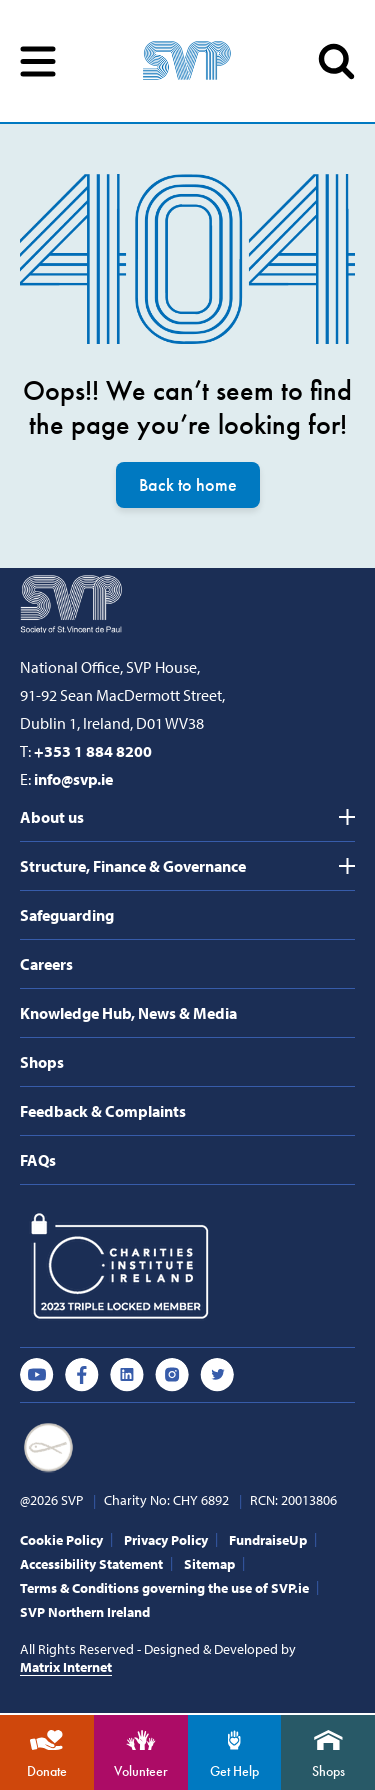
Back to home (188, 484)
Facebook (82, 1375)
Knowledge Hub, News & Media (128, 1013)
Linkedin (127, 1375)
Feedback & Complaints (103, 1111)
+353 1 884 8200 (93, 751)
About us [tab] (52, 817)
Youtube (37, 1375)
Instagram (172, 1375)
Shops (42, 1062)
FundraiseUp (268, 1540)
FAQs (38, 1160)
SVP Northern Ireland (85, 1612)
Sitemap (209, 1564)
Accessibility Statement (91, 1564)
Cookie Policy (61, 1540)
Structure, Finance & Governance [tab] (133, 866)
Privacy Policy (166, 1540)
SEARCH (336, 61)
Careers (46, 964)
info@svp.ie (73, 779)
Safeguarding (67, 915)
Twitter (217, 1375)
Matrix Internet (66, 1667)
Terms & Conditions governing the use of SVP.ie (164, 1588)
